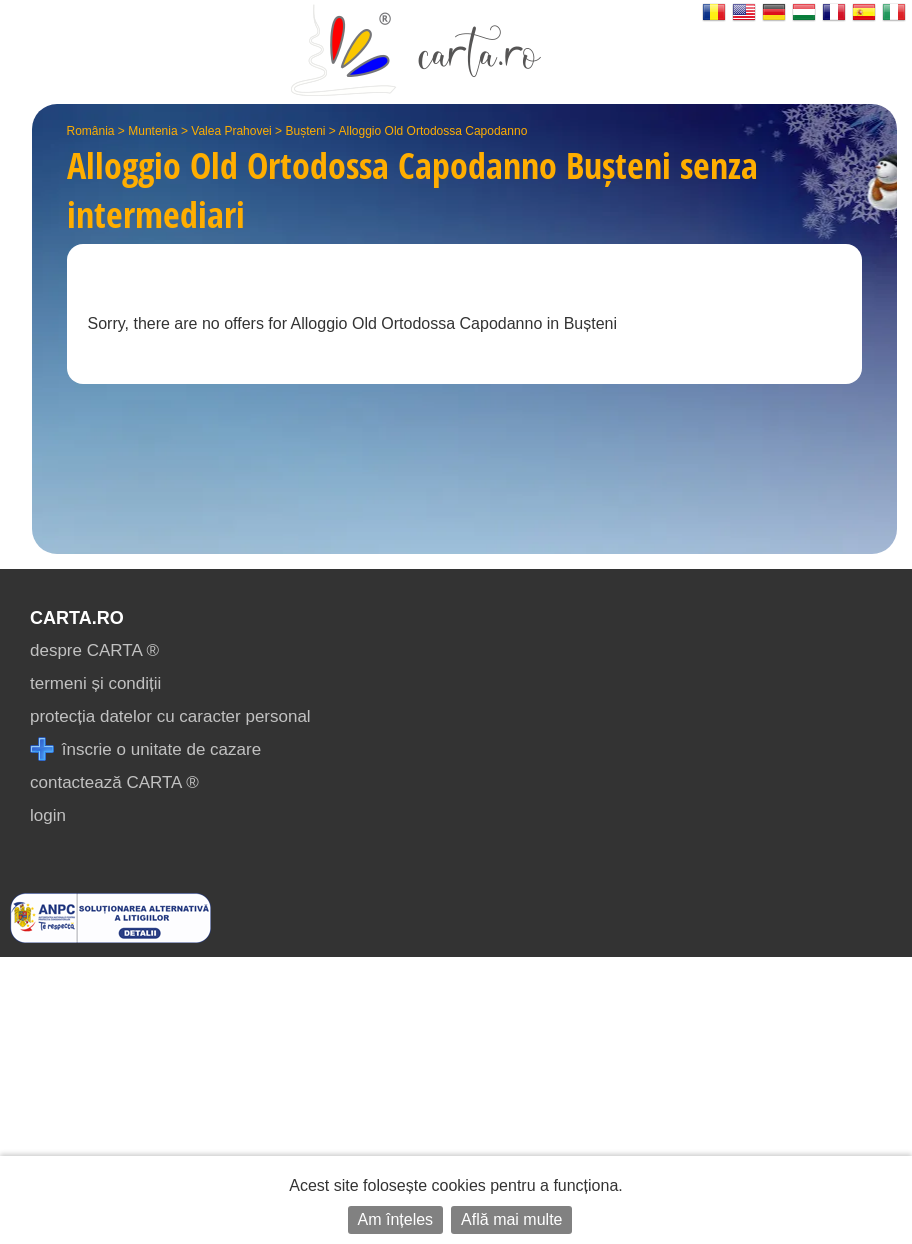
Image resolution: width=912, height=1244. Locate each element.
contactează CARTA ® (114, 782)
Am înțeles (396, 1219)
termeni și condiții (95, 683)
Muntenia (152, 131)
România (91, 131)
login (48, 815)
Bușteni (305, 131)
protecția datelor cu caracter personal (170, 716)
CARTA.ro (77, 618)
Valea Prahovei (231, 131)
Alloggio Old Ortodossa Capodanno (433, 131)
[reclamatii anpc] (110, 937)
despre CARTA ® (94, 650)
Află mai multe (511, 1219)
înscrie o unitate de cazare (145, 749)
